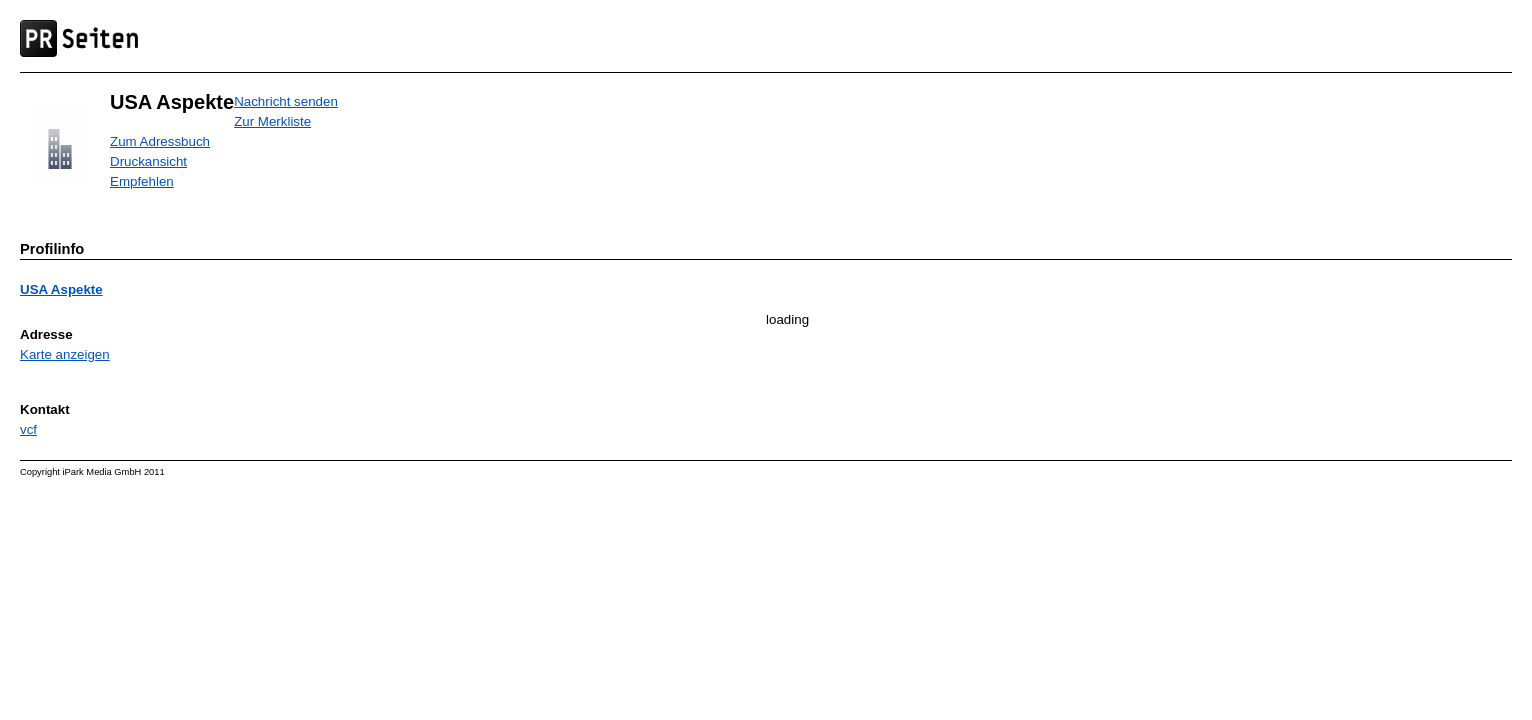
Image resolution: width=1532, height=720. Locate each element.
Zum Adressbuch (160, 141)
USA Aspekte (61, 289)
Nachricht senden (286, 101)
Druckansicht (148, 161)
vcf (28, 429)
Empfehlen (142, 181)
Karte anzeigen (65, 354)
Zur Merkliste (272, 121)
